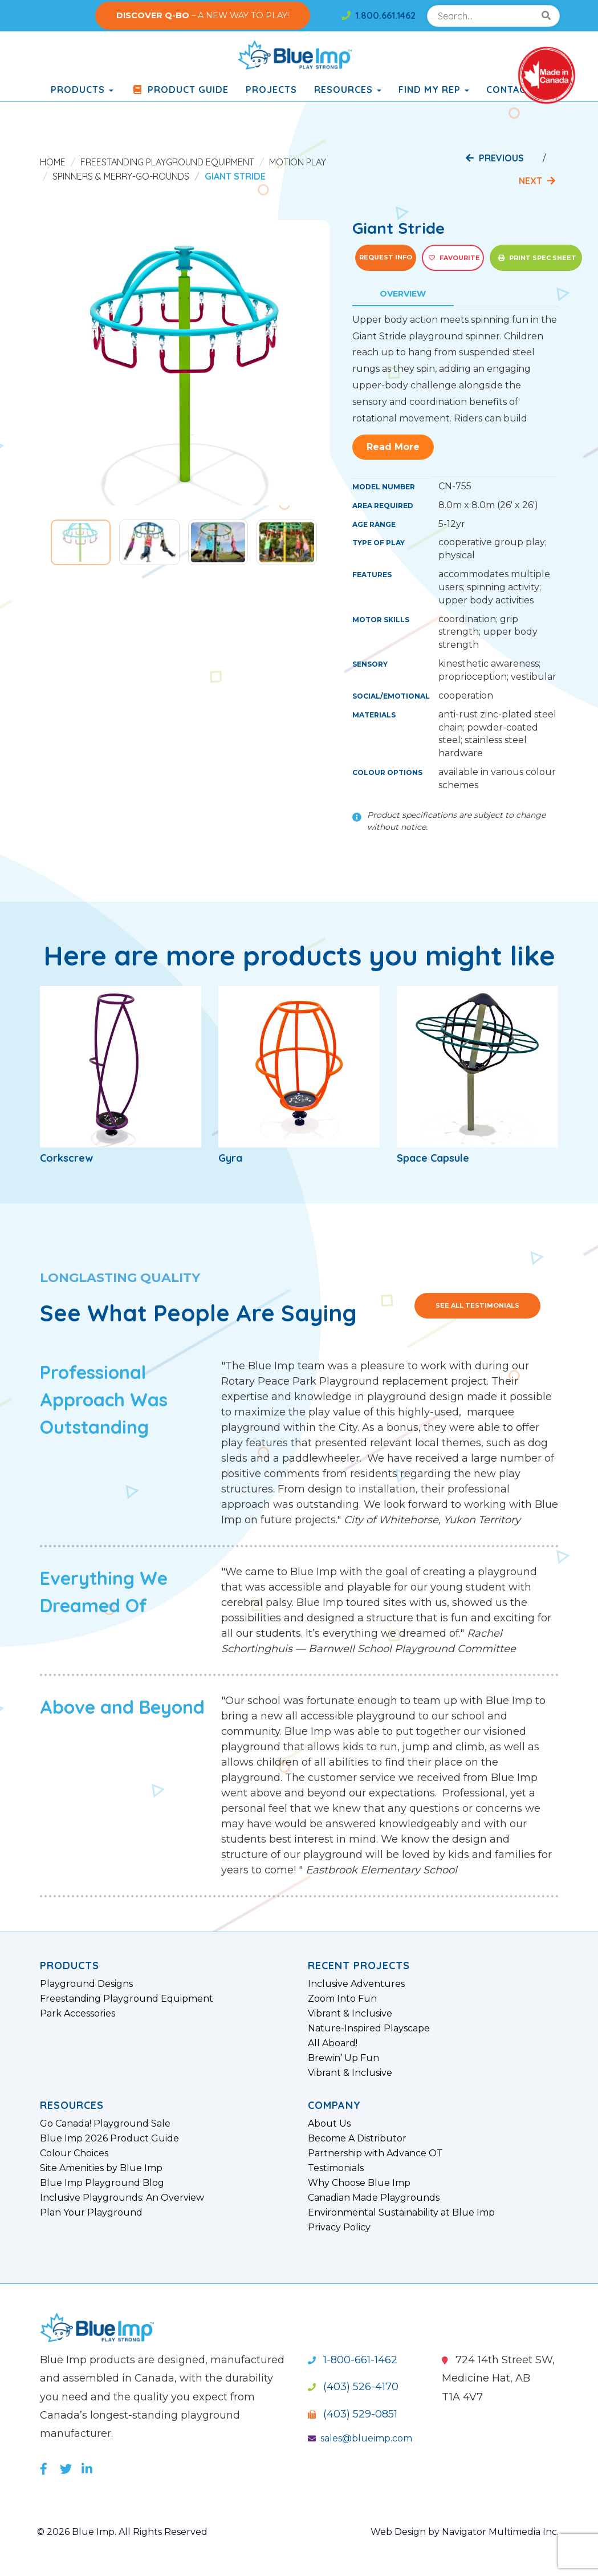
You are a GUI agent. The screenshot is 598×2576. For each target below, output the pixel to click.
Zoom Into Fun (342, 1998)
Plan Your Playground (91, 2212)
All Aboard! (332, 2043)
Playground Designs (86, 1984)
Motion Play (297, 162)
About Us (329, 2123)
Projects (271, 89)
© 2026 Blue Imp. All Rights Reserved (122, 2531)
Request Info (385, 257)
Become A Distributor (357, 2138)
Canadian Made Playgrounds (374, 2197)
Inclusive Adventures (356, 1984)
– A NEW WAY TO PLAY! (202, 15)
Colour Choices (74, 2153)
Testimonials (336, 2168)
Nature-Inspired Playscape (369, 2028)
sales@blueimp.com (360, 2438)
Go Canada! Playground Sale (105, 2123)
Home (53, 162)
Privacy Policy (339, 2227)
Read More (393, 446)
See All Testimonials (477, 1305)
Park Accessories (77, 2013)
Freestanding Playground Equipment (167, 162)
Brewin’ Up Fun (343, 2058)
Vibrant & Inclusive (350, 2013)
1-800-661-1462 (352, 2360)
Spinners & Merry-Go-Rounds (120, 176)
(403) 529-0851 (352, 2414)
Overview (403, 294)
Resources (347, 89)
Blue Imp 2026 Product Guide (109, 2138)
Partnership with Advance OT (375, 2153)
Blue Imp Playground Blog (102, 2183)
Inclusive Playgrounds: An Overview (122, 2197)
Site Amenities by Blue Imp (101, 2168)
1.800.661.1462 (378, 15)
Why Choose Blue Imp (359, 2183)
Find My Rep (433, 89)
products (82, 89)
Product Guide (180, 89)
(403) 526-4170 (353, 2386)
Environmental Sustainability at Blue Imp (401, 2212)
